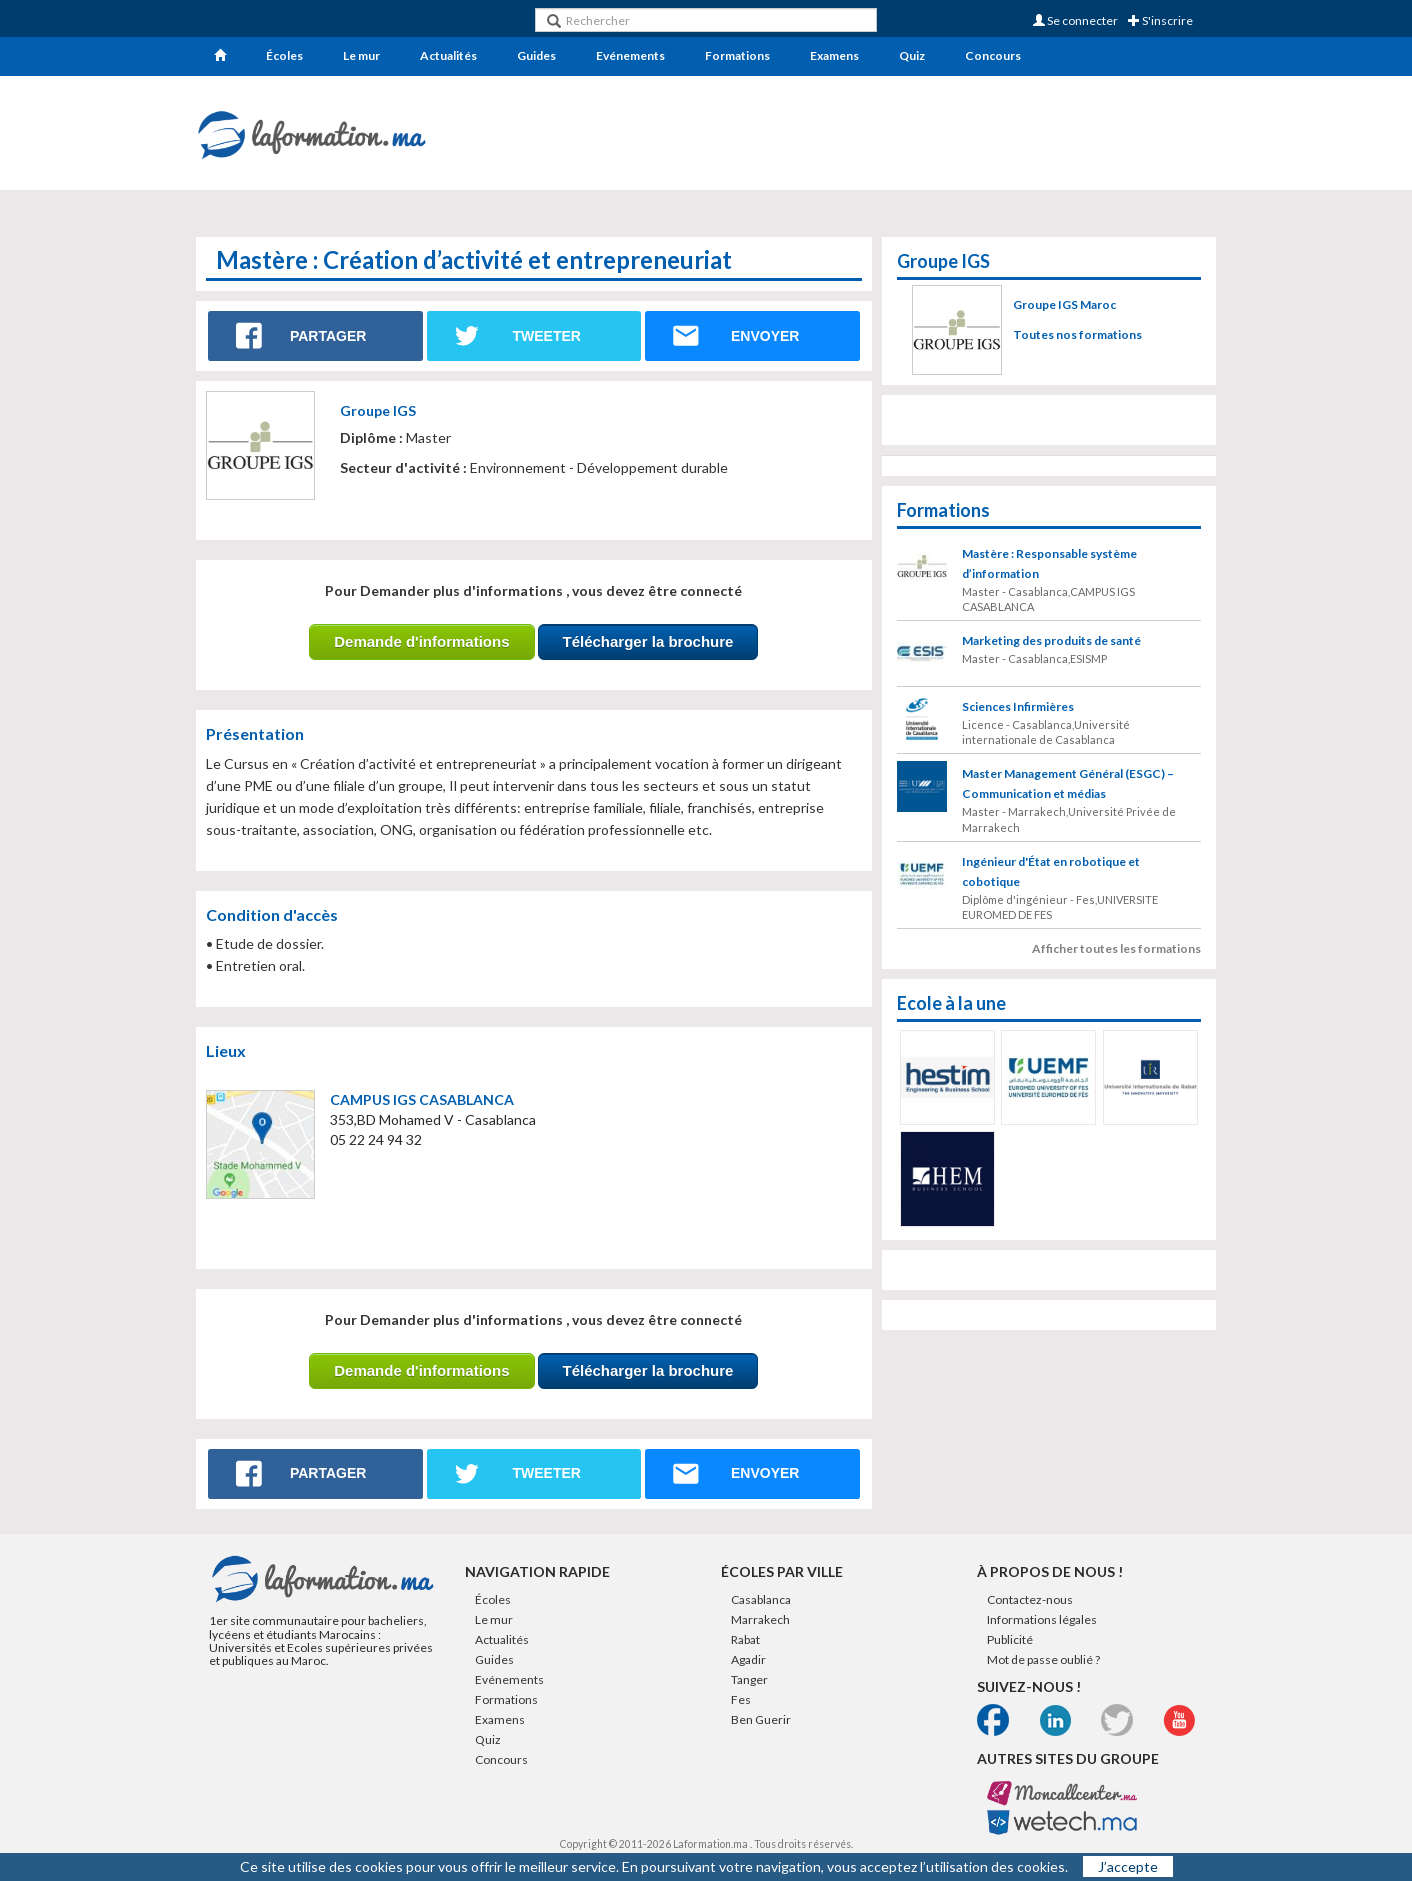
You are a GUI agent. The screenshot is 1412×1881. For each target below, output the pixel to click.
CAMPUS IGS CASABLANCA (422, 1099)
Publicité (1010, 1639)
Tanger (749, 1679)
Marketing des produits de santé (1051, 640)
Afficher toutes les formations (1116, 948)
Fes (741, 1699)
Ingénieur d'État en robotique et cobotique (1051, 871)
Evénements (630, 55)
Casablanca (761, 1599)
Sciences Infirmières (1018, 706)
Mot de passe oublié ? (1043, 1659)
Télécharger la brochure (648, 641)
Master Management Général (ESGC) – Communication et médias (1068, 783)
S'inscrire (1160, 20)
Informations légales (1042, 1619)
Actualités (448, 55)
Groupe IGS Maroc (1064, 304)
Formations (737, 55)
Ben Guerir (761, 1719)
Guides (536, 55)
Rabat (745, 1639)
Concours (993, 55)
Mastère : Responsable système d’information (1049, 563)
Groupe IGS (378, 410)
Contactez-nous (1030, 1599)
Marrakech (760, 1619)
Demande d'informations (421, 641)
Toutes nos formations (1077, 334)
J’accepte (1128, 1866)
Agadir (748, 1659)
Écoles (284, 55)
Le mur (361, 55)
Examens (834, 55)
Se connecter (1075, 20)
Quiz (912, 55)
